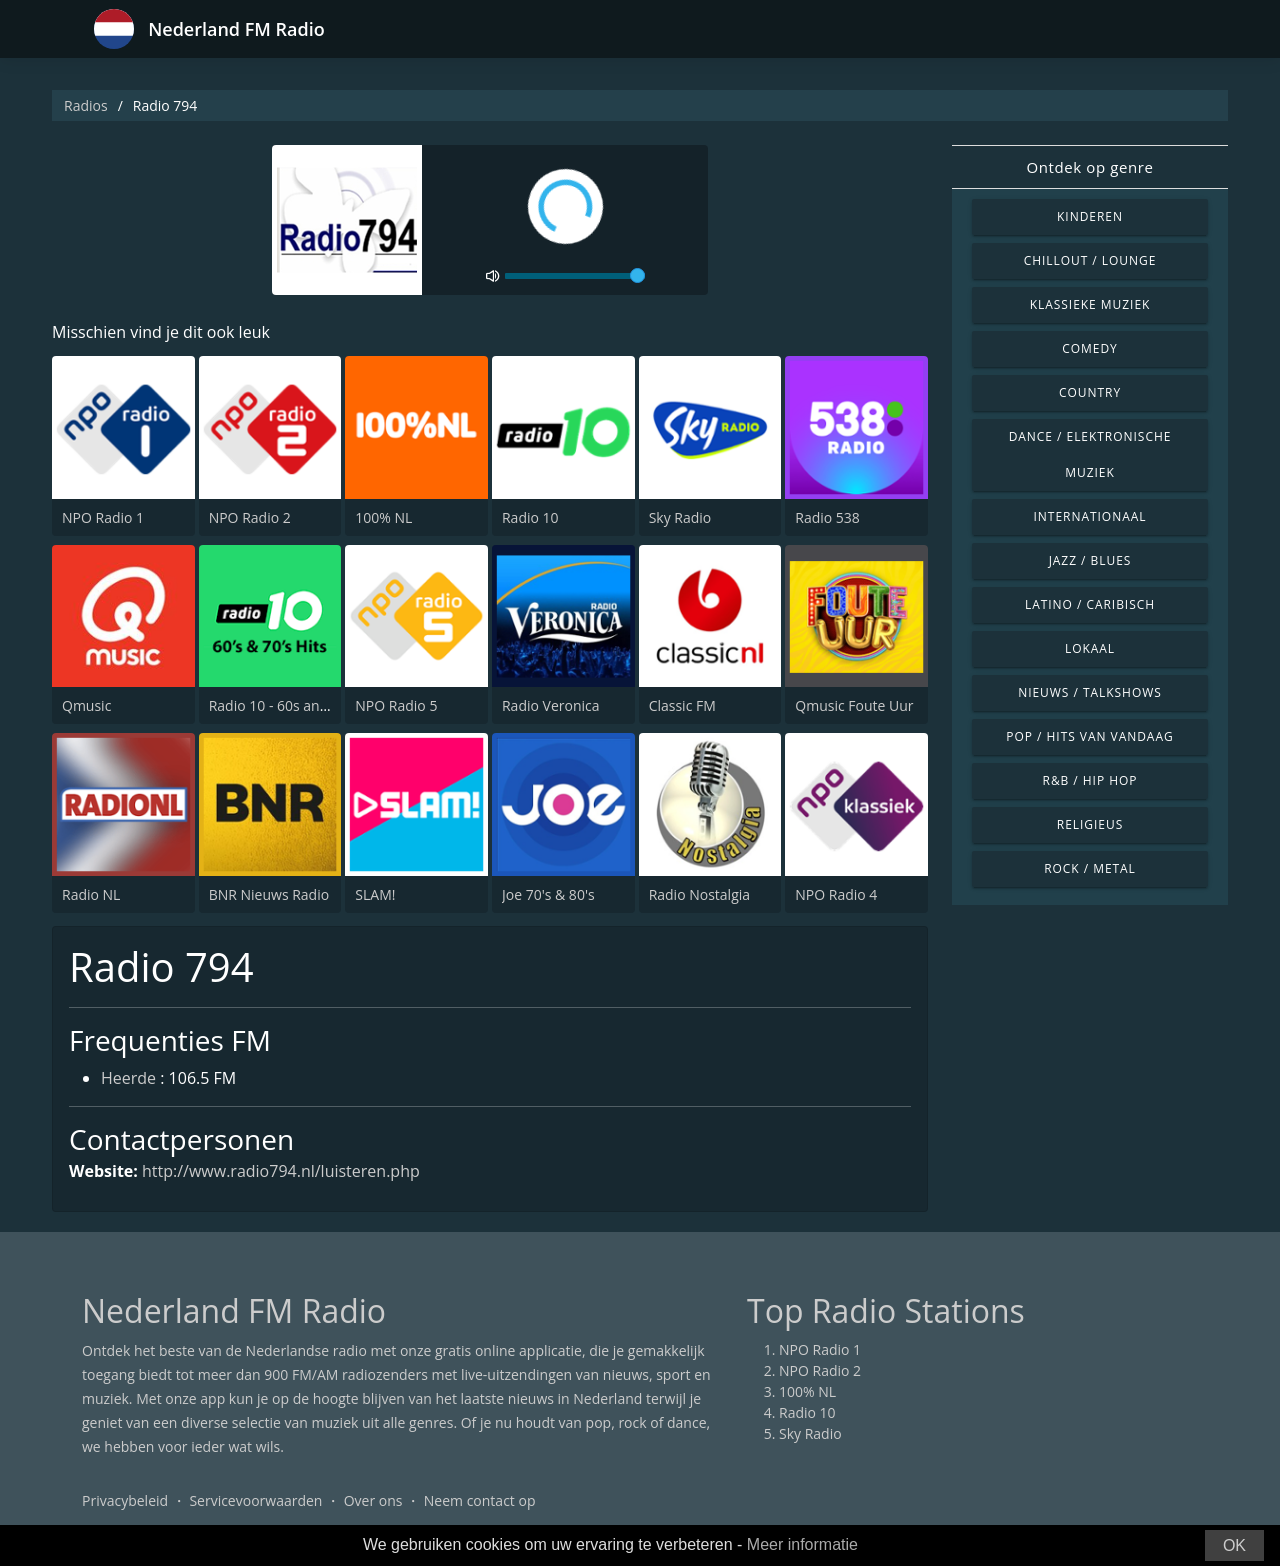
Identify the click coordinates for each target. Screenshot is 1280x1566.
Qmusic (86, 705)
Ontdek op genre (1089, 167)
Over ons (373, 1500)
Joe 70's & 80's (548, 894)
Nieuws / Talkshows (1090, 692)
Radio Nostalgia (699, 894)
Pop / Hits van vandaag (1089, 736)
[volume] (575, 276)
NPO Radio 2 (250, 517)
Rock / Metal (1090, 868)
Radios (86, 105)
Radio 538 (827, 517)
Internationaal (1090, 516)
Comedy (1090, 348)
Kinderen (1090, 216)
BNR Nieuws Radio (269, 894)
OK (1234, 1545)
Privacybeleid (125, 1500)
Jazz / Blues (1090, 560)
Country (1090, 392)
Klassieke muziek (1090, 304)
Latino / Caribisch (1090, 604)
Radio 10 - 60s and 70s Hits (296, 705)
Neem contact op (480, 1500)
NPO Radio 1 (103, 517)
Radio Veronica (551, 705)
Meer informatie (802, 1544)
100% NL (383, 517)
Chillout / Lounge (1090, 260)
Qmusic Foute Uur (854, 705)
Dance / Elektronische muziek (1090, 454)
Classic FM (682, 705)
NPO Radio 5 (396, 705)
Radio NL (91, 894)
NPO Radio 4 (836, 894)
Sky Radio (680, 517)
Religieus (1090, 824)
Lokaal (1090, 648)
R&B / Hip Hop (1090, 780)
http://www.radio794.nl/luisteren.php (281, 1171)
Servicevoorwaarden (255, 1500)
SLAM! (375, 894)
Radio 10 (530, 517)
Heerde (128, 1078)
